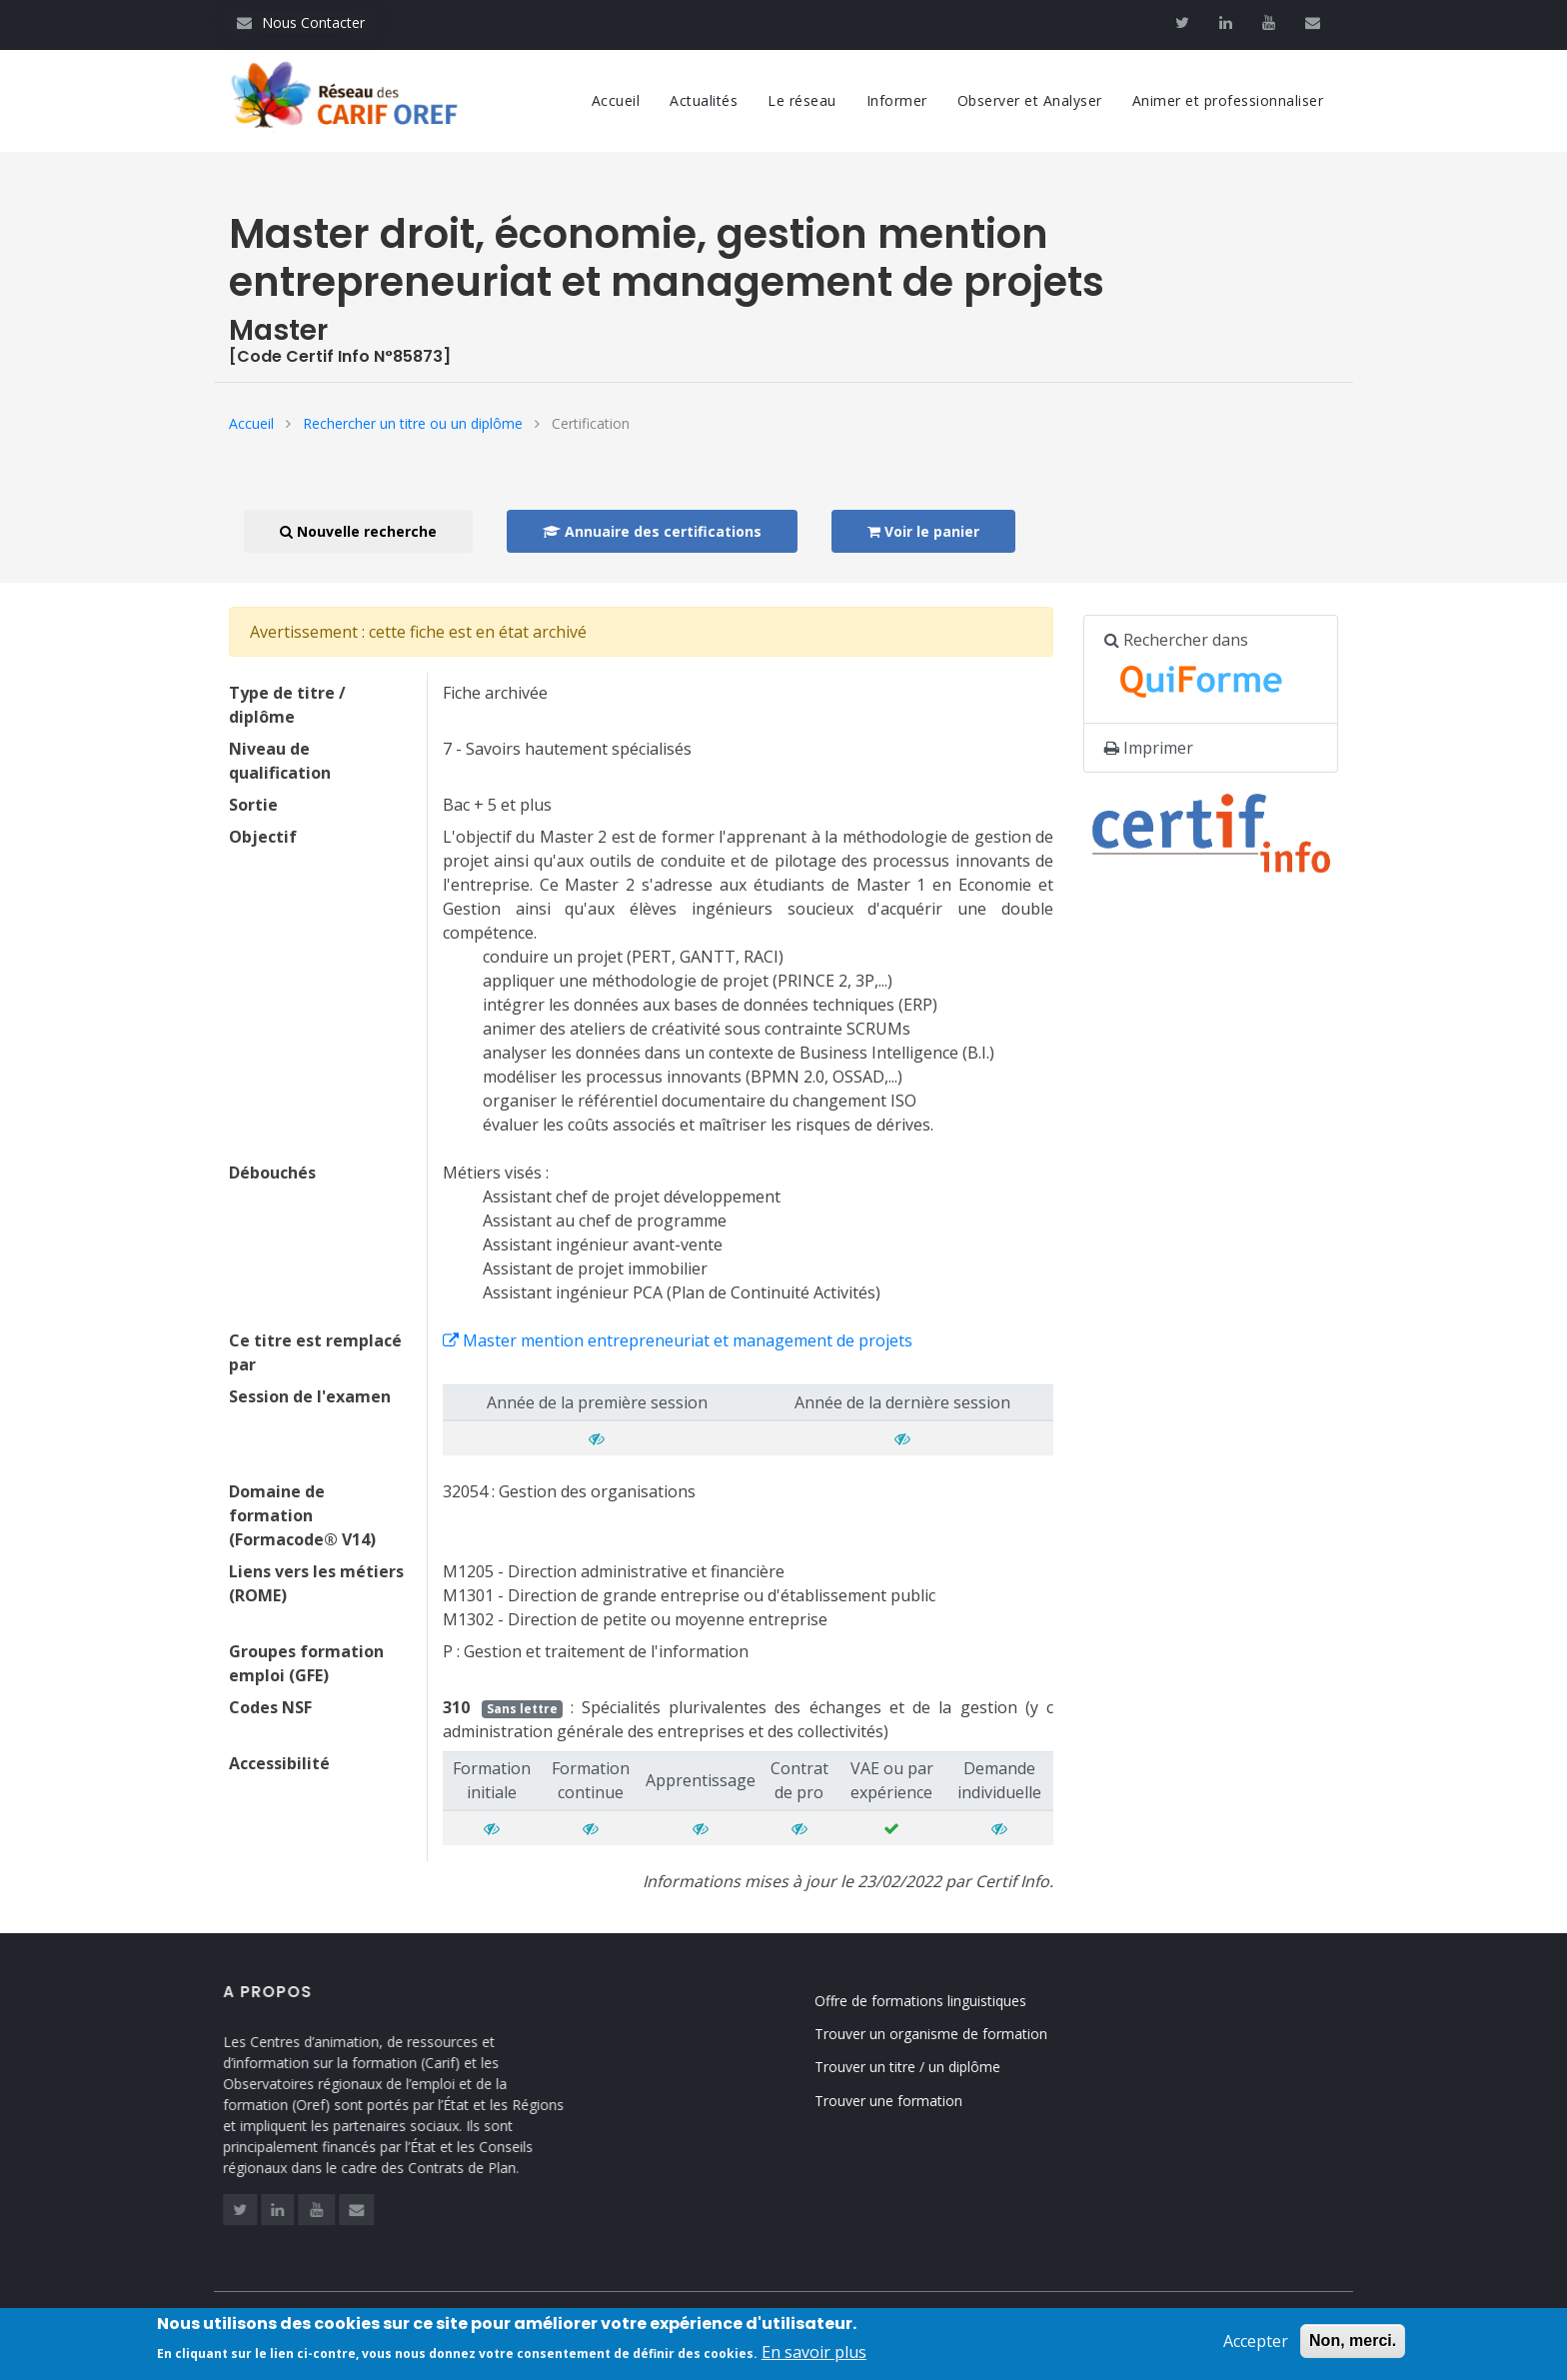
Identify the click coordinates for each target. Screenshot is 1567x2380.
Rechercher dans (1204, 670)
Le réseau (802, 100)
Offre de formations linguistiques (942, 2000)
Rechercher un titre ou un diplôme (413, 423)
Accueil (616, 100)
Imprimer (1148, 748)
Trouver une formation (910, 2100)
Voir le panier (923, 531)
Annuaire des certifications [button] (652, 531)
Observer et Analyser (1029, 100)
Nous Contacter (301, 22)
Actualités (704, 100)
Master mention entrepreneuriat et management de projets (677, 1340)
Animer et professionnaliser (1228, 100)
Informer (896, 100)
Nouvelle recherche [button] (358, 531)
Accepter (1255, 2348)
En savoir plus (814, 2359)
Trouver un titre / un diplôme (929, 2066)
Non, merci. (1352, 2347)
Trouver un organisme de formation (952, 2033)
